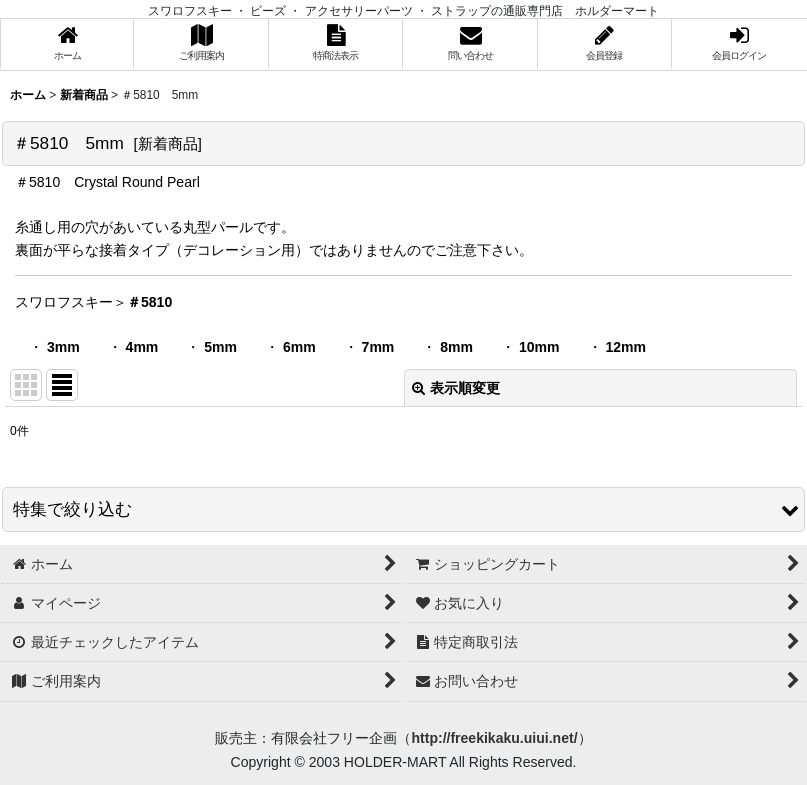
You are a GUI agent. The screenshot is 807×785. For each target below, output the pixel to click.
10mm (539, 347)
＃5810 (149, 302)
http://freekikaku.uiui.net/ (494, 738)
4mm (142, 347)
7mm (378, 347)
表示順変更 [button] (456, 388)
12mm (625, 347)
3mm (63, 347)
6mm (299, 347)
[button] (403, 509)
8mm (456, 347)
